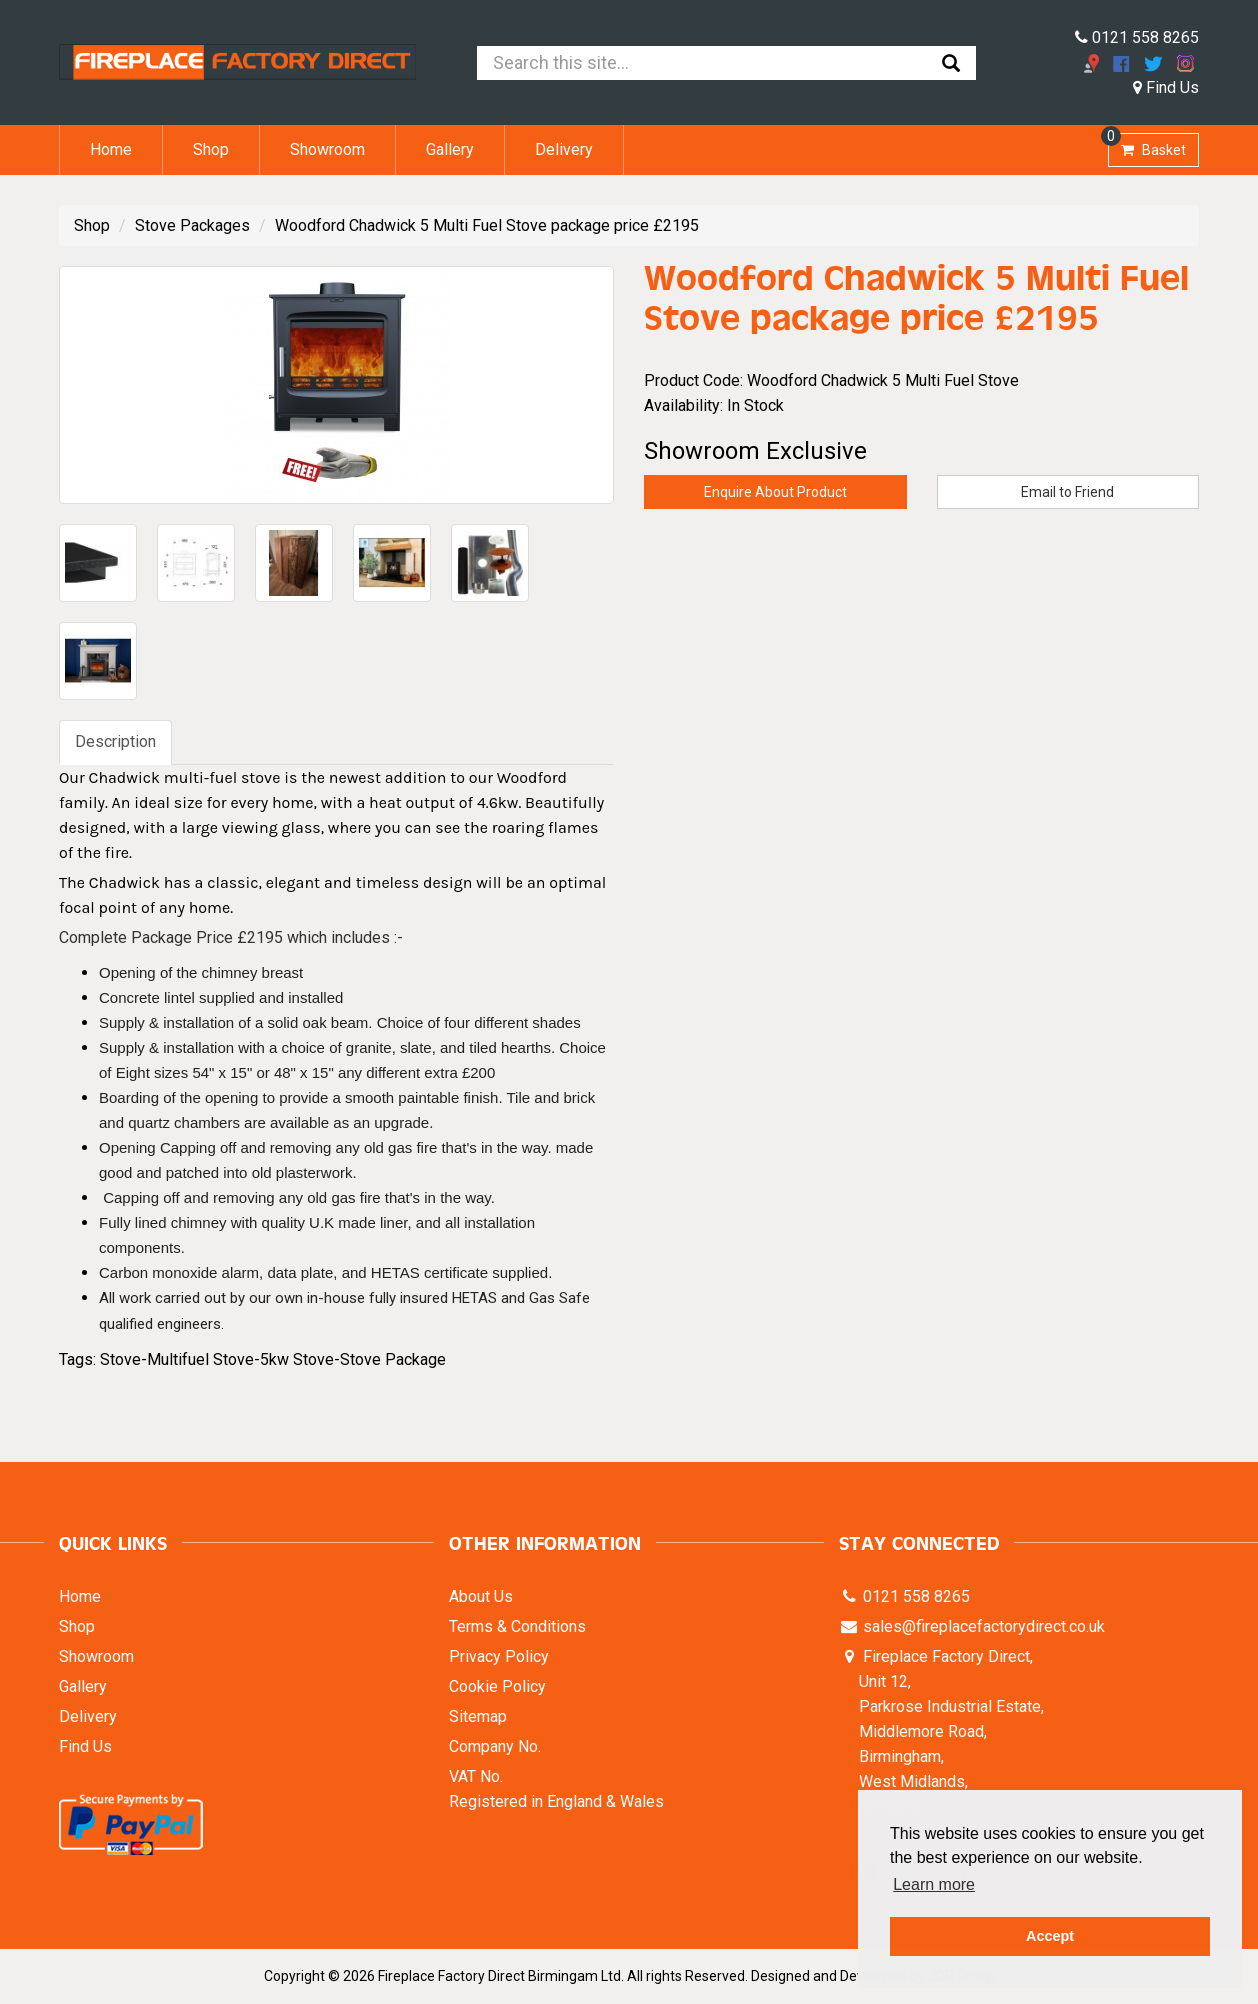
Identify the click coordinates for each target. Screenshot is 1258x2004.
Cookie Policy (497, 1686)
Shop (211, 149)
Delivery (564, 149)
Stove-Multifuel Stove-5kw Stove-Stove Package (273, 1359)
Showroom (327, 149)
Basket (1147, 145)
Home (111, 149)
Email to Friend (1067, 492)
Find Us (1166, 87)
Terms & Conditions (517, 1626)
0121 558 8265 (1137, 37)
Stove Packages (192, 225)
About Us (481, 1596)
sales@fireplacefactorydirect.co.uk (982, 1626)
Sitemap (478, 1716)
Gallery (450, 149)
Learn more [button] (934, 1884)
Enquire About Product (775, 492)
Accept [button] (1050, 1936)
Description (115, 741)
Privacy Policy (499, 1656)
